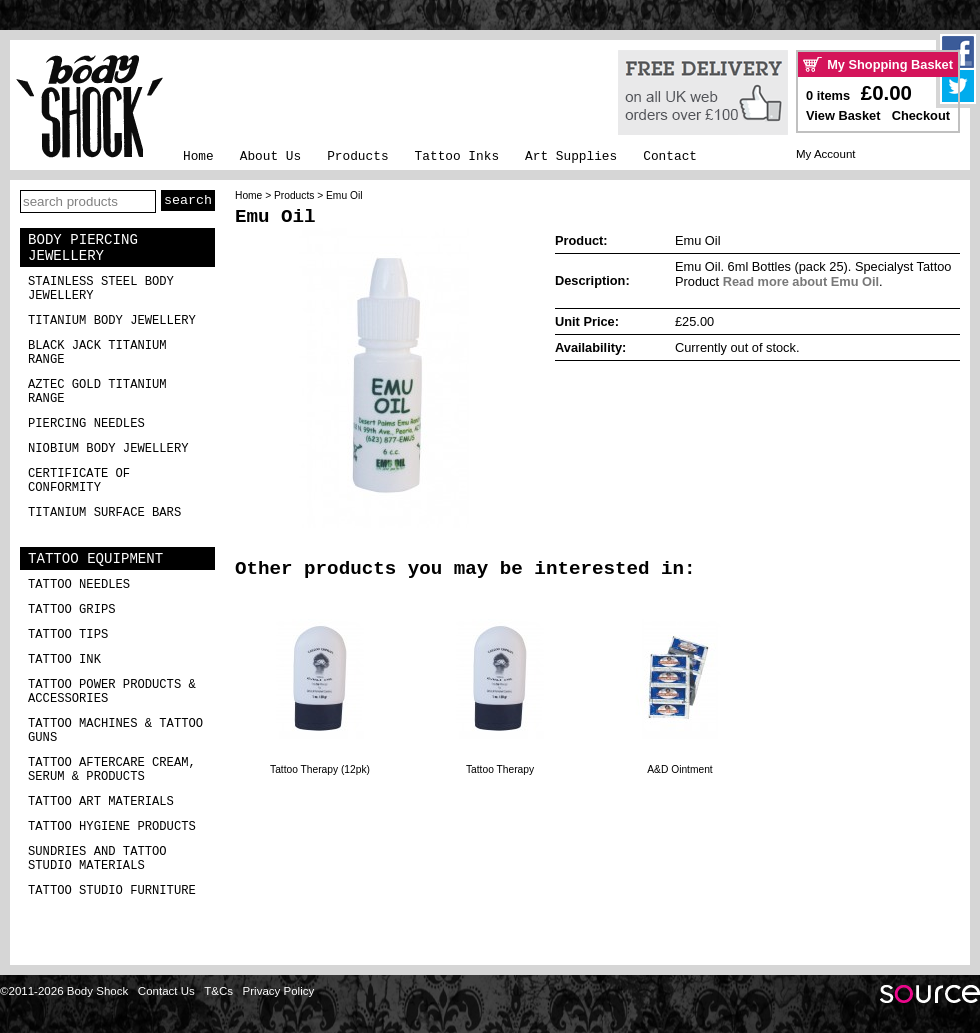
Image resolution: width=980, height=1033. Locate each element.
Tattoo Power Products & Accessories (112, 692)
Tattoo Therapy (500, 769)
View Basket (843, 115)
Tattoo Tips (68, 635)
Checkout (921, 115)
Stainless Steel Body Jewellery (101, 289)
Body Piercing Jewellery (83, 248)
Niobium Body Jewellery (108, 449)
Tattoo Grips (72, 610)
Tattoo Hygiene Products (112, 827)
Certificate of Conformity (79, 481)
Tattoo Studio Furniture (112, 891)
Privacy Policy (279, 991)
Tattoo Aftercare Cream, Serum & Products (112, 770)
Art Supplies (571, 156)
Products (357, 156)
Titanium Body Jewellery (112, 321)
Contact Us (166, 991)
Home (198, 156)
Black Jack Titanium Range (97, 353)
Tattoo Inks (457, 156)
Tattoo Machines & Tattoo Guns (115, 731)
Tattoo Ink (64, 660)
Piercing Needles (86, 424)
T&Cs (218, 991)
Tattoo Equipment (95, 559)
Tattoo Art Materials (101, 802)
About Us (270, 156)
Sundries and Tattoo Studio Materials (97, 859)
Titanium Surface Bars (104, 513)
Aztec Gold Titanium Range (97, 392)
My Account (826, 154)
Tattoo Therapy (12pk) (320, 769)
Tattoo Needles (79, 585)
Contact (670, 156)
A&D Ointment (679, 769)
